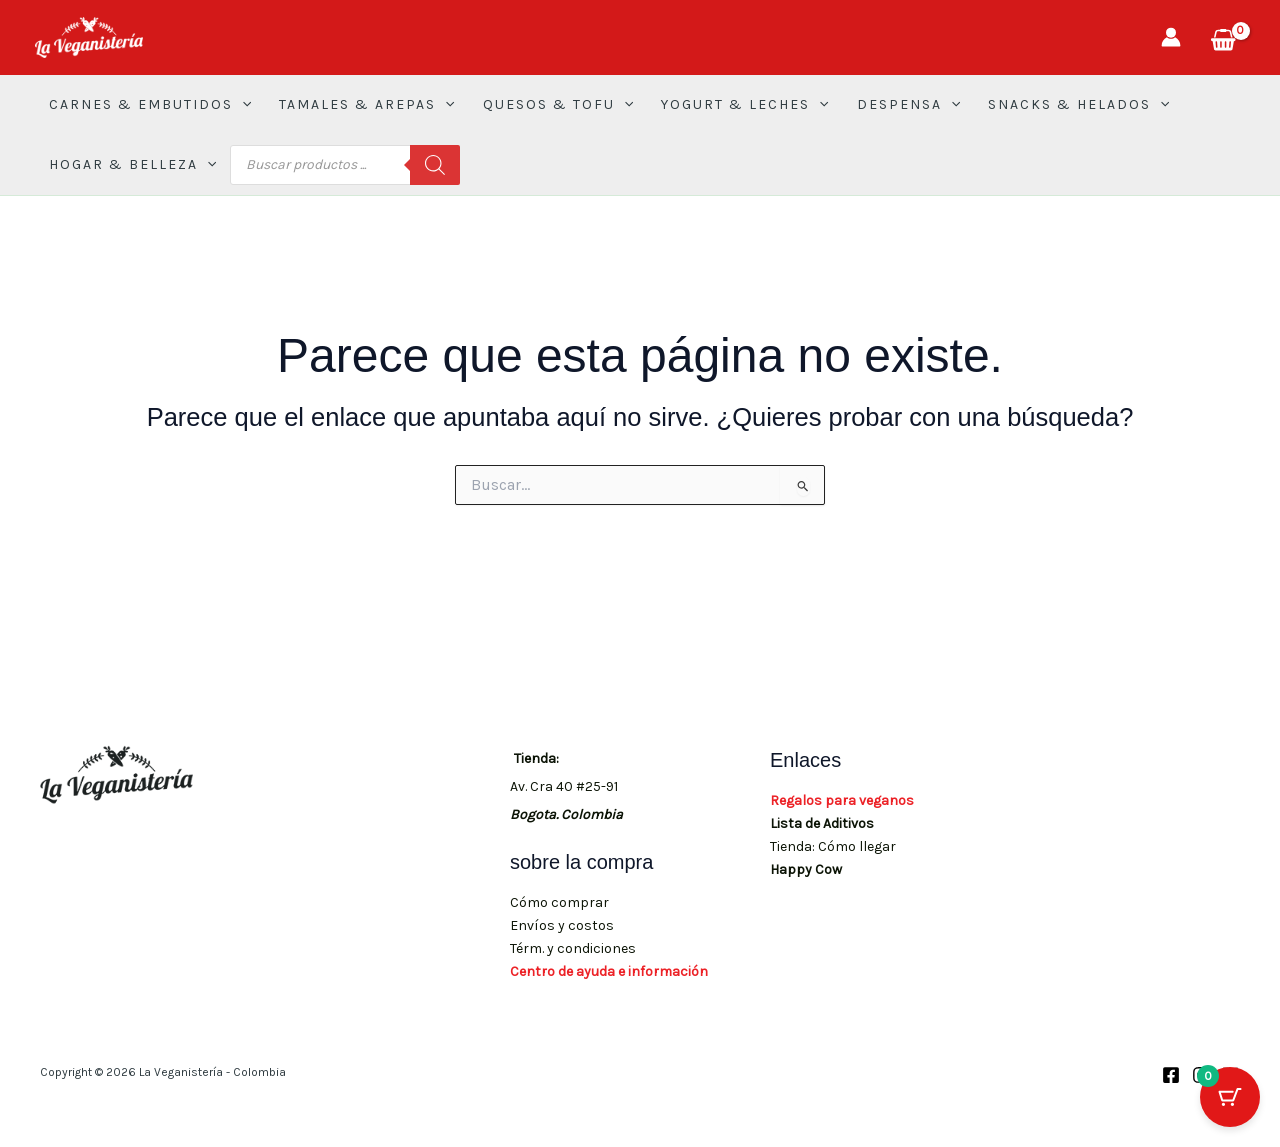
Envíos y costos (562, 925)
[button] (242, 105)
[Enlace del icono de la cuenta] (1171, 37)
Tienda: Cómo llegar (833, 846)
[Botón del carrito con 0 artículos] (1230, 1097)
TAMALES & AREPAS (366, 105)
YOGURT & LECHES (744, 105)
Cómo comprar (559, 902)
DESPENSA (908, 105)
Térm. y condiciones (573, 948)
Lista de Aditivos (822, 823)
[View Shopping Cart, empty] (1223, 37)
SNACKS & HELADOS (1078, 105)
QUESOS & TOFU (558, 105)
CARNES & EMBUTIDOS (150, 105)
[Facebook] (1171, 1075)
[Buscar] (435, 165)
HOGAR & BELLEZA (132, 165)
